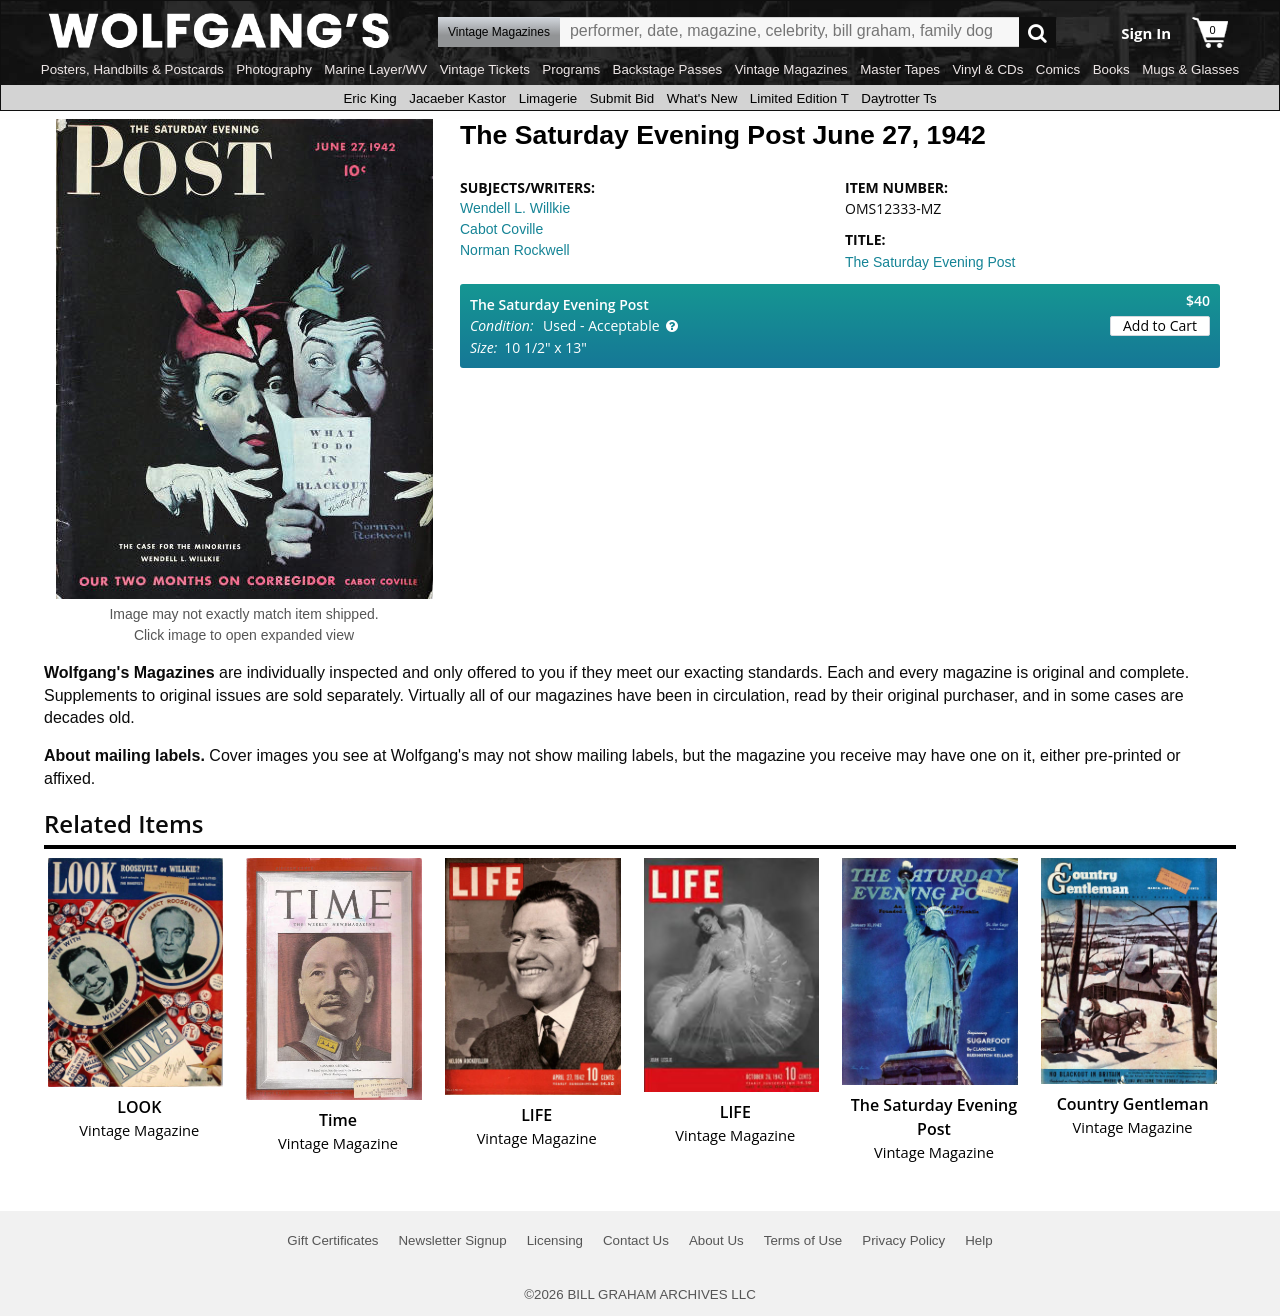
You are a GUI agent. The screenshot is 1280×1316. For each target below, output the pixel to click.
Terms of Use (803, 1240)
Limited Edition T (799, 98)
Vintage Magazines (791, 69)
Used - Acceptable (601, 325)
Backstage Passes (668, 69)
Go (1037, 32)
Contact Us (636, 1240)
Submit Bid (622, 98)
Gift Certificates (332, 1240)
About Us (716, 1240)
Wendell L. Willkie (515, 208)
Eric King (369, 98)
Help (978, 1240)
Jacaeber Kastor (457, 98)
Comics (1058, 69)
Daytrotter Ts (898, 98)
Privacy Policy (903, 1240)
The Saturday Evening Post (930, 262)
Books (1111, 69)
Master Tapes (900, 69)
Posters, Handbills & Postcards (132, 69)
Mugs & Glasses (1190, 69)
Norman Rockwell (515, 250)
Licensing (555, 1240)
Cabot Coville (501, 229)
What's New (702, 98)
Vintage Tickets (485, 69)
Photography (274, 69)
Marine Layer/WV (375, 69)
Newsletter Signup (452, 1240)
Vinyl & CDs (987, 69)
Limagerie (548, 98)
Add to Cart (1160, 325)
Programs (571, 69)
